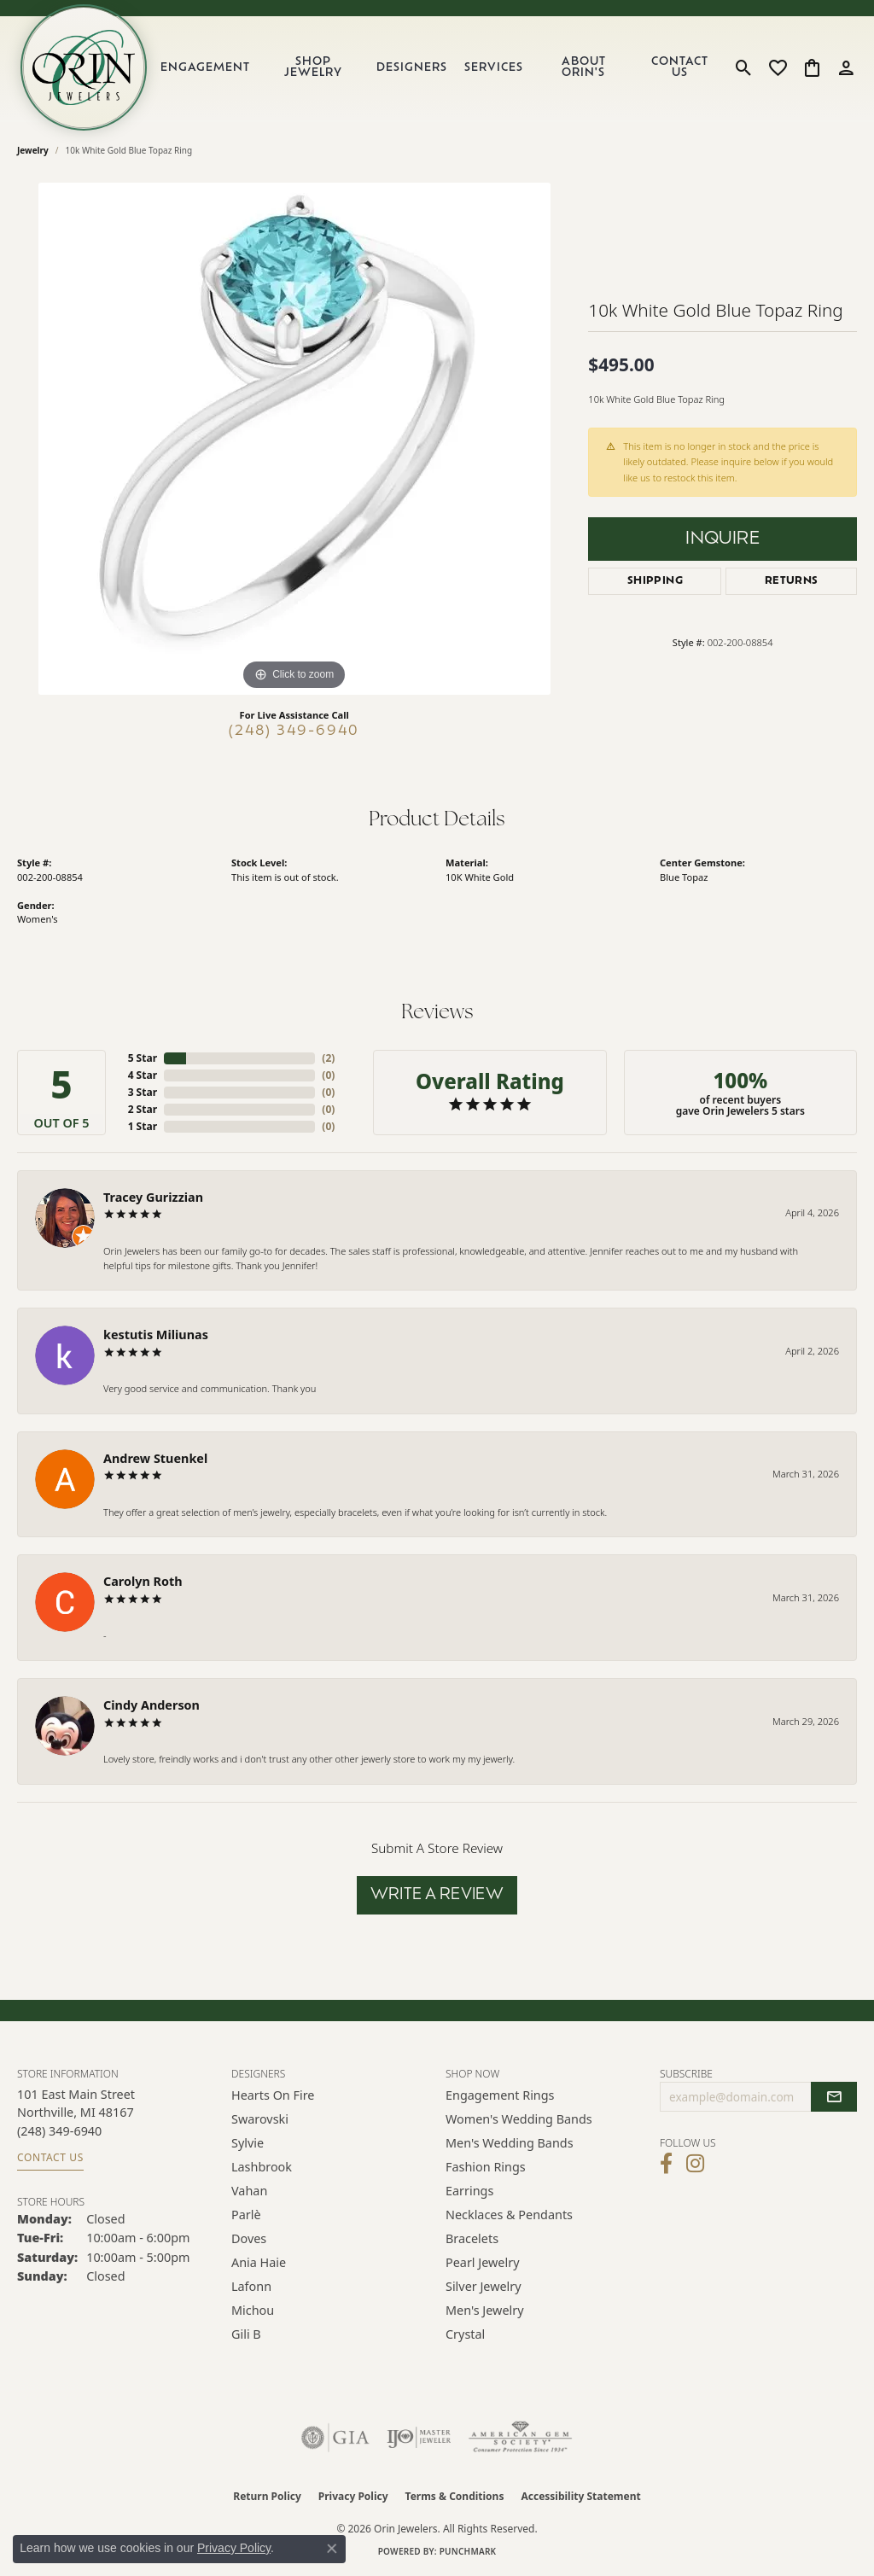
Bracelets (472, 2238)
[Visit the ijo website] (419, 2437)
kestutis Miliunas (155, 1334)
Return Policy (267, 2496)
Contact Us (679, 67)
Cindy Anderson (151, 1705)
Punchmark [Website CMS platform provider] (468, 2551)
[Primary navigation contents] (438, 67)
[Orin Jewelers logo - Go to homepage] (83, 67)
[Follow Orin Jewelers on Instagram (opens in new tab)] (695, 2163)
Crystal (465, 2334)
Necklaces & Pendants (509, 2214)
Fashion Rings (486, 2167)
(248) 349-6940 (294, 731)
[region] (294, 439)
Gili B (246, 2334)
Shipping (655, 581)
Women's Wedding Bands (519, 2119)
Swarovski (259, 2119)
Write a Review (437, 1895)
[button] (744, 67)
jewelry (33, 150)
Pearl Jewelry (482, 2262)
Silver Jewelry (483, 2286)
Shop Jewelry (313, 67)
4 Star (142, 1075)
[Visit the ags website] (520, 2437)
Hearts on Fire (272, 2095)
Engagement (205, 67)
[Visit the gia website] (335, 2437)
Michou (252, 2310)
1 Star (142, 1126)
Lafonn (251, 2286)
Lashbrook (261, 2167)
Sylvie (247, 2143)
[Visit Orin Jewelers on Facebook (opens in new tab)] (666, 2163)
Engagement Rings (500, 2095)
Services (493, 67)
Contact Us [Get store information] (50, 2157)
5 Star (142, 1058)
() (328, 1058)
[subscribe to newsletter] (834, 2097)
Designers (411, 67)
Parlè (246, 2214)
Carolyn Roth (143, 1581)
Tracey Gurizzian (153, 1197)
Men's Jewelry (485, 2310)
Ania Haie (258, 2262)
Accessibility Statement (580, 2496)
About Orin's (584, 67)
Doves (248, 2238)
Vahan (249, 2191)
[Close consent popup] (332, 2549)
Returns (792, 581)
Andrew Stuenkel (155, 1458)
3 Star (142, 1092)
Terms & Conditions (454, 2496)
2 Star (142, 1109)
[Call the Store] (59, 2131)
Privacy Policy (353, 2496)
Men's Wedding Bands (510, 2143)
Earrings (469, 2191)
